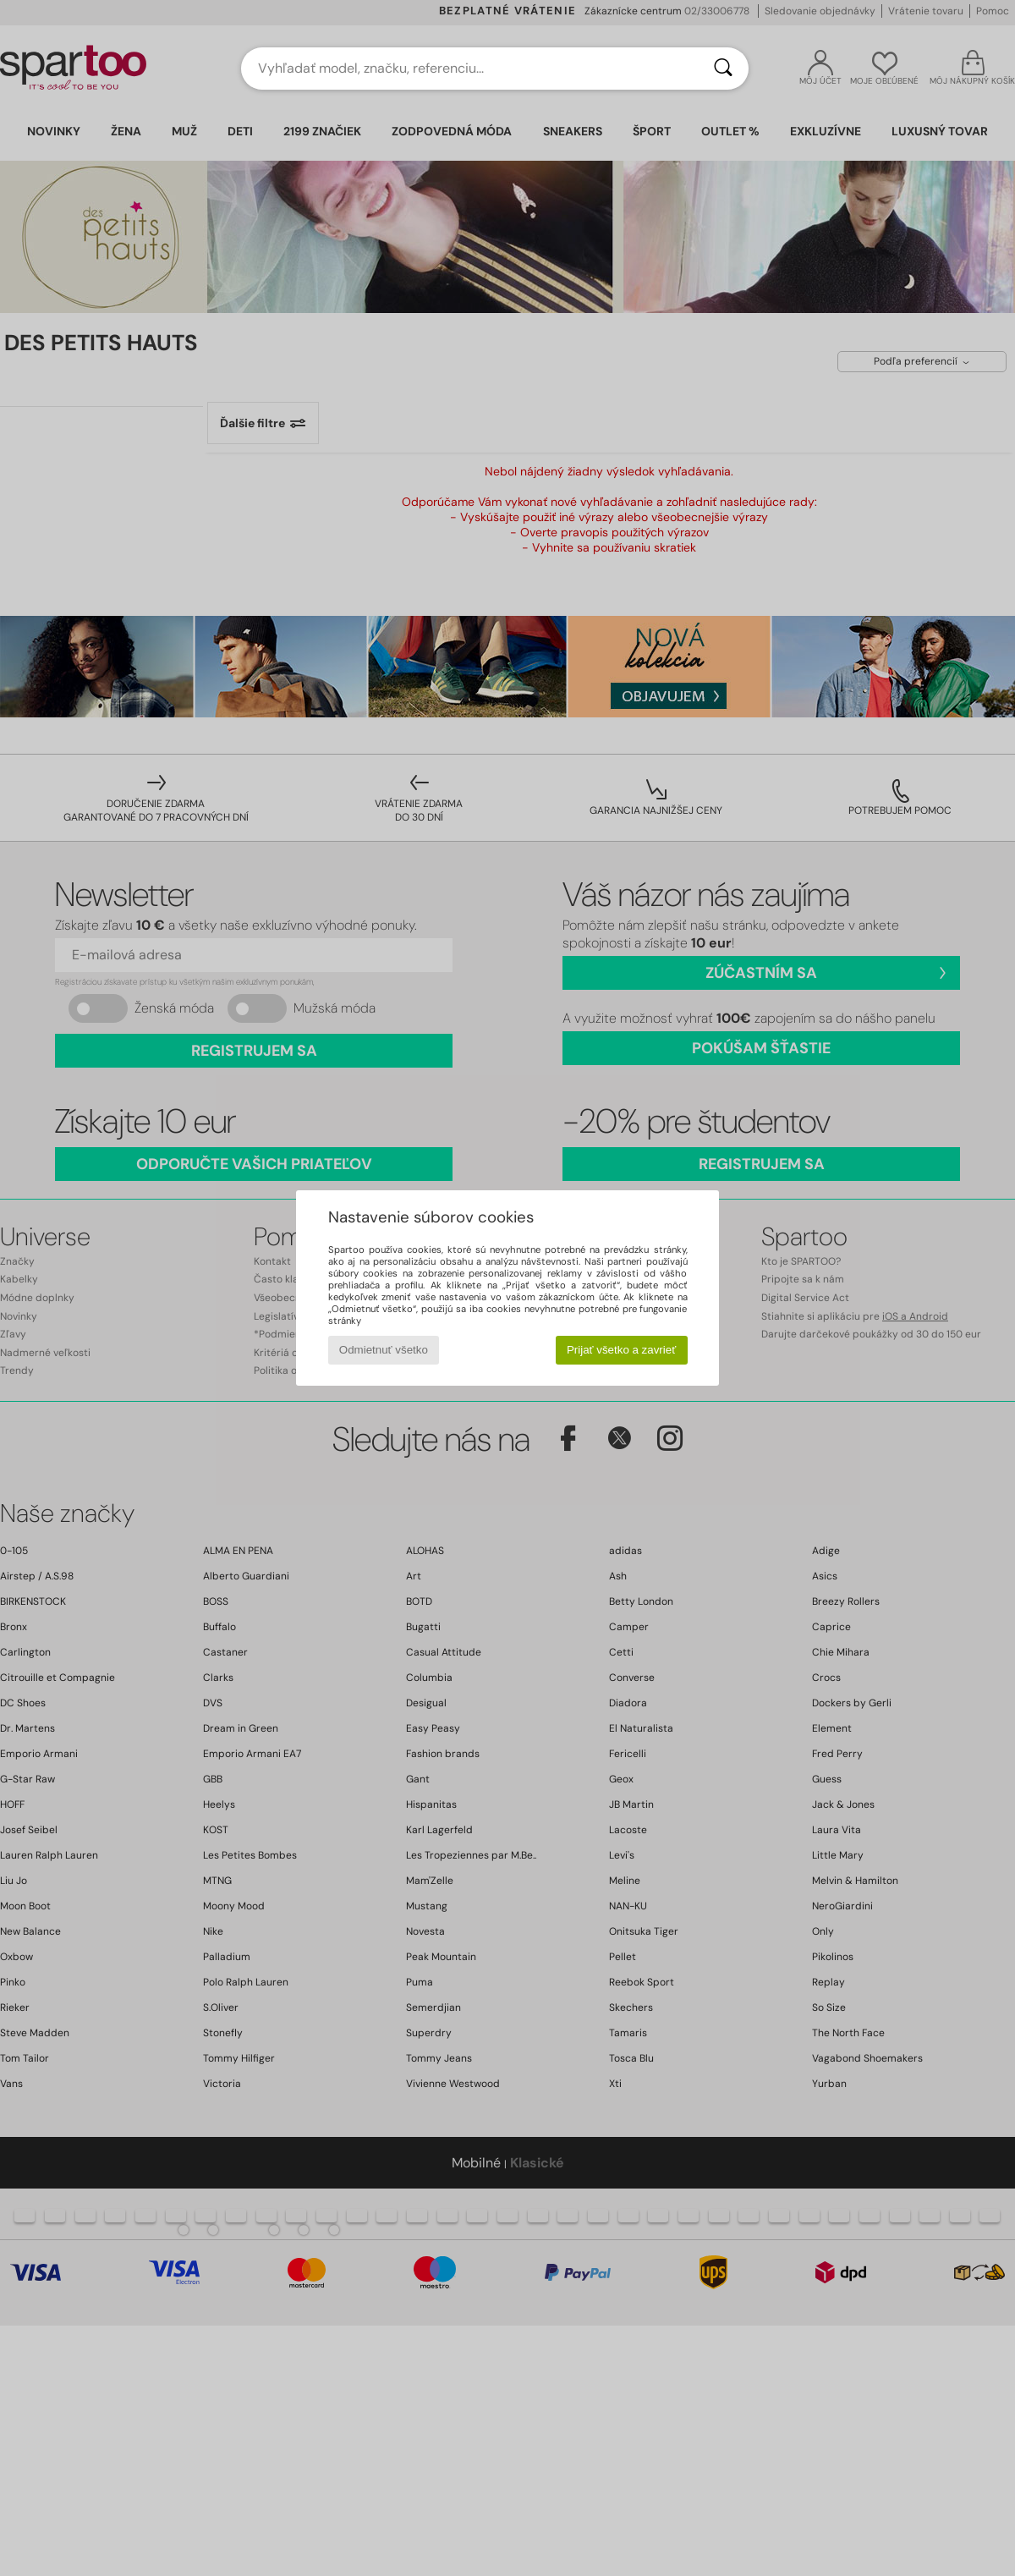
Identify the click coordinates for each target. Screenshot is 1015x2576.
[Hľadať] (723, 68)
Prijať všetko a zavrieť (621, 1349)
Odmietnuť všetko (383, 1349)
